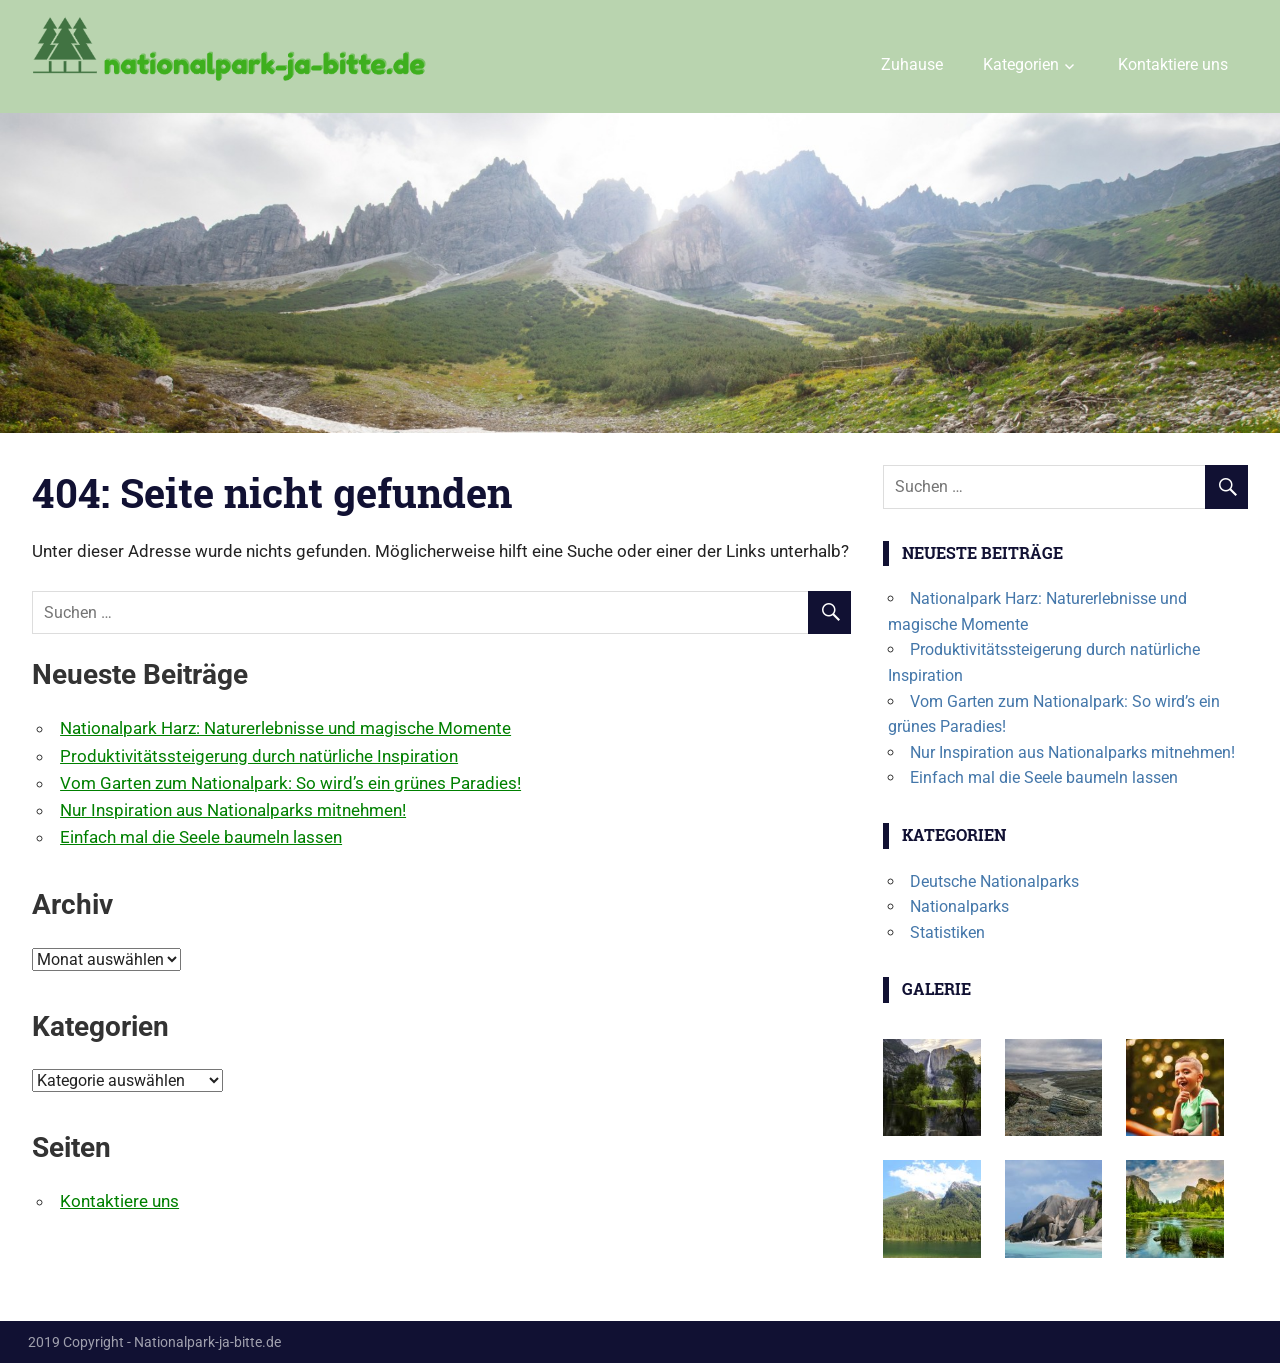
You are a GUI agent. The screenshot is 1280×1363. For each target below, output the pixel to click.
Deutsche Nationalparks (994, 881)
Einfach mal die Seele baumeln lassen (201, 837)
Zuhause (912, 64)
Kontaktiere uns (1173, 64)
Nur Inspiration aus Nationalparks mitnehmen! (233, 810)
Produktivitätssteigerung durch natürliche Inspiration (259, 756)
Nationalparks (959, 906)
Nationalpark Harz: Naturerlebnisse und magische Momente (285, 728)
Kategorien (1021, 64)
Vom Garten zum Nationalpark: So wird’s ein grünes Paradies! (290, 783)
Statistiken (947, 932)
